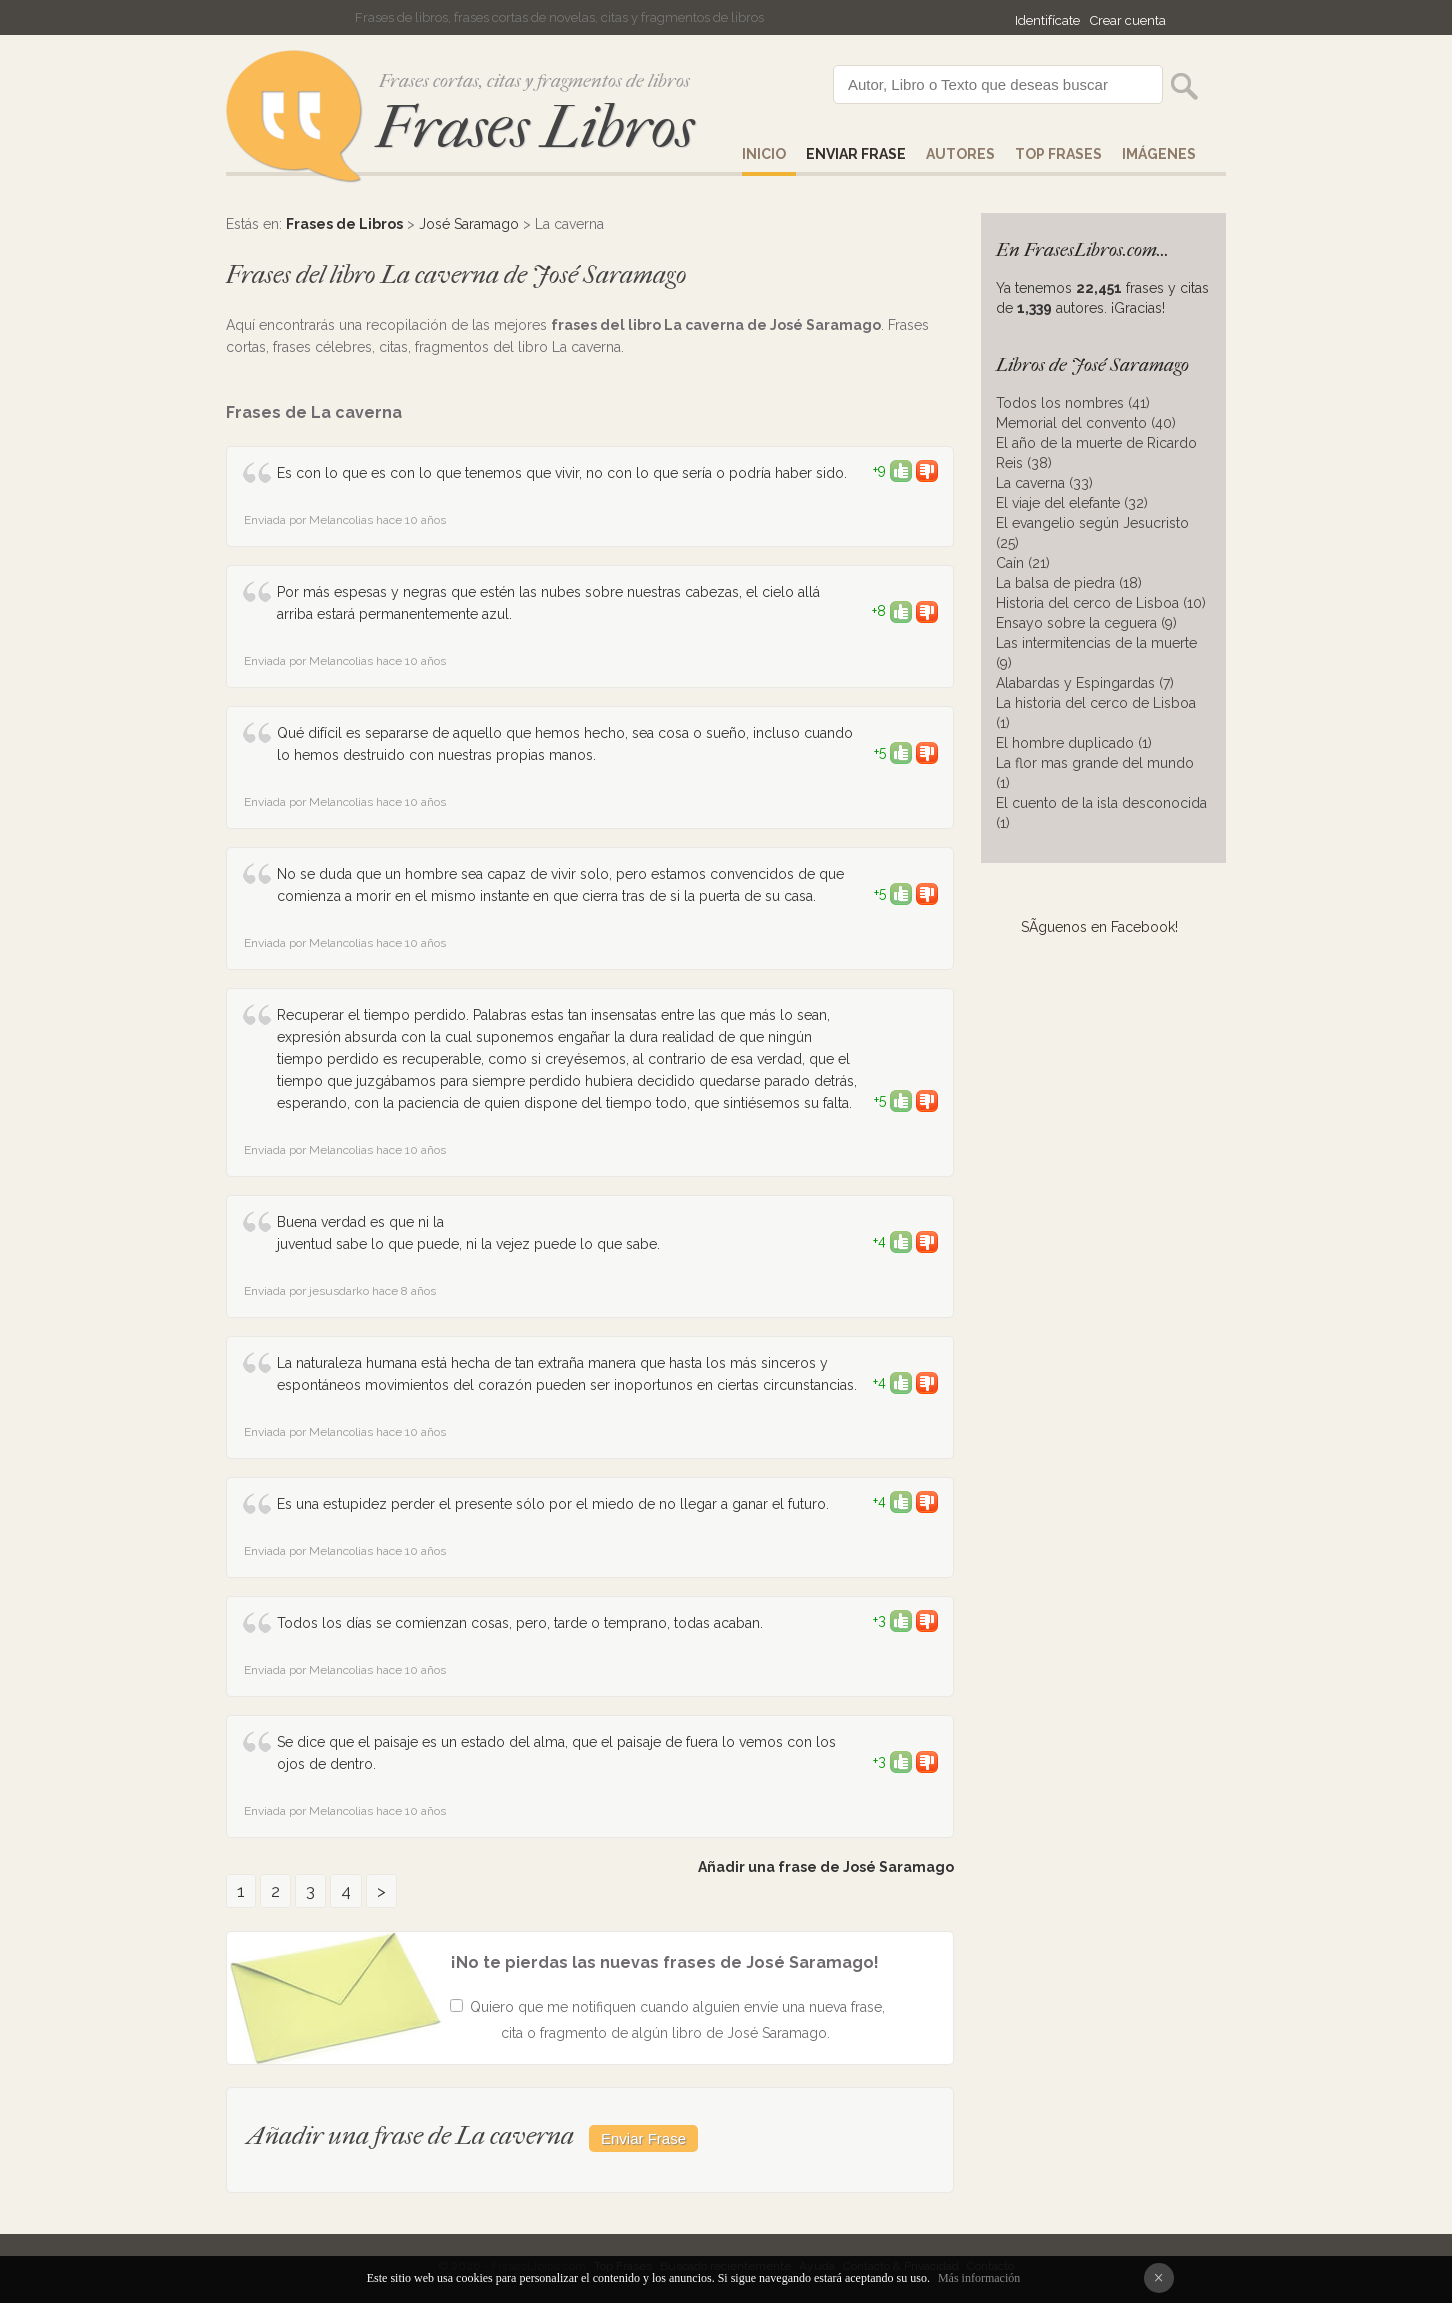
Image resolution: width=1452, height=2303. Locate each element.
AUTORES (960, 154)
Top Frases (1058, 154)
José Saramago (469, 224)
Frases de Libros (344, 224)
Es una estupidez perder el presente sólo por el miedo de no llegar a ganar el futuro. (553, 1504)
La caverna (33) (1044, 483)
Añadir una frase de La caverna (410, 2135)
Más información (979, 2278)
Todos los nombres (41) (1073, 403)
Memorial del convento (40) (1086, 423)
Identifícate (1047, 20)
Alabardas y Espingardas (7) (1085, 683)
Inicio (764, 154)
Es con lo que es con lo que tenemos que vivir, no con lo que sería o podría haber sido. (562, 473)
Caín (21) (1023, 563)
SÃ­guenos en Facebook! (1099, 927)
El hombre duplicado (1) (1074, 743)
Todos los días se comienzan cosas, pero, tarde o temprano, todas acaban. (520, 1623)
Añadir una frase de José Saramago (826, 1867)
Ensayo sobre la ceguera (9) (1086, 623)
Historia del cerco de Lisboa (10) (1101, 603)
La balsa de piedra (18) (1069, 583)
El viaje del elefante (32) (1072, 503)
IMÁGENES (1159, 154)
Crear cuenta (1128, 20)
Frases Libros (535, 127)
